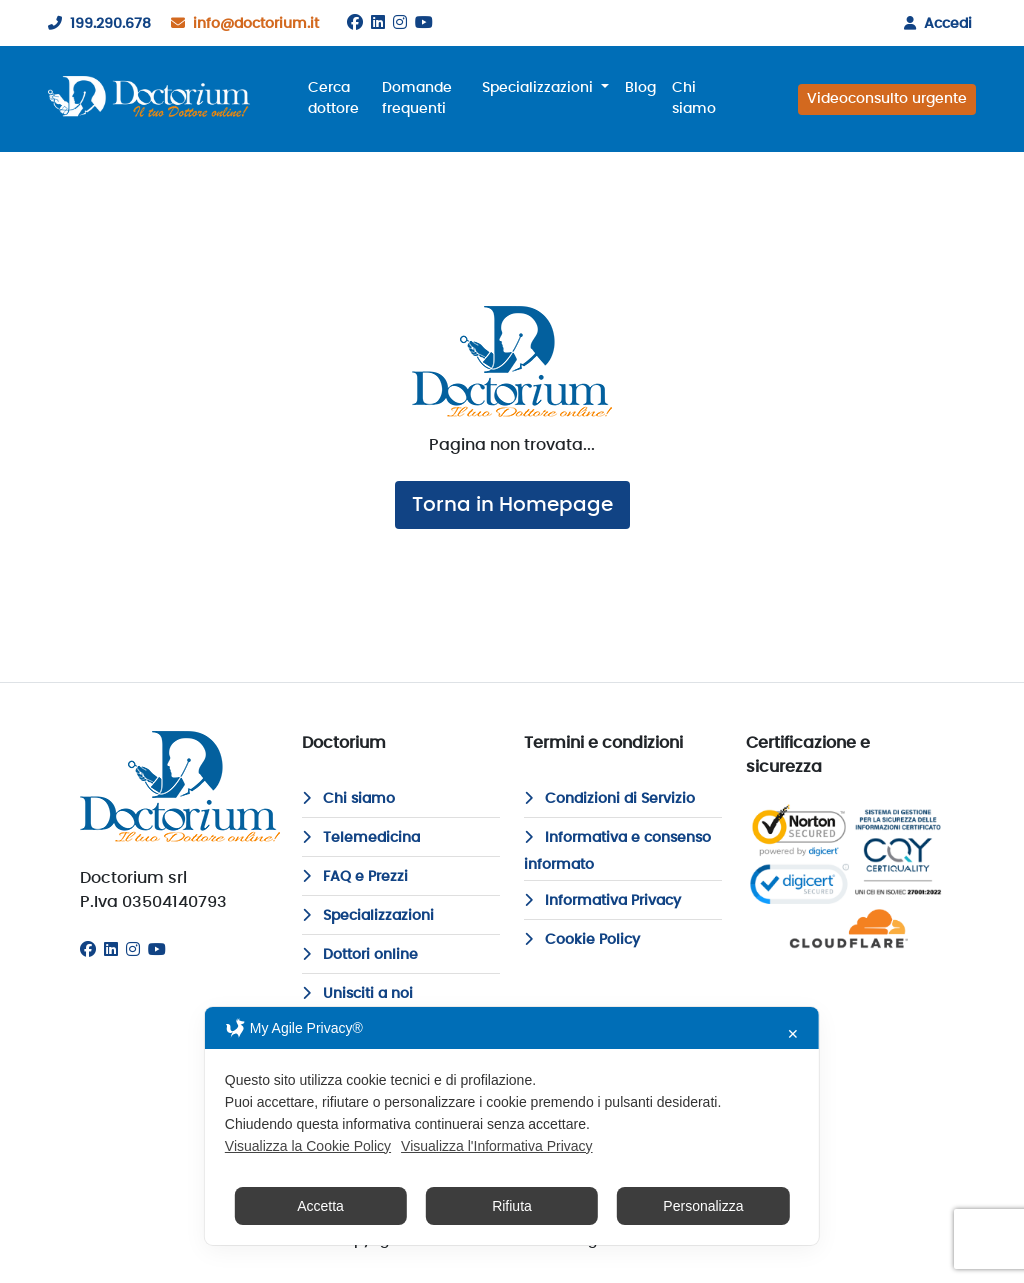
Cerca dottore (333, 98)
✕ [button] (793, 1034)
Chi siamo (694, 98)
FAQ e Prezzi (355, 877)
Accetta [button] (320, 1206)
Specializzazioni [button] (539, 88)
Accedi (934, 24)
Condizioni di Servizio (609, 799)
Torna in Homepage (512, 505)
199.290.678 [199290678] (95, 24)
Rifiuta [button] (512, 1206)
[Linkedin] (378, 23)
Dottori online (360, 955)
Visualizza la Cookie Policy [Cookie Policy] (308, 1146)
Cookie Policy (582, 940)
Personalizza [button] (703, 1206)
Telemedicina (361, 838)
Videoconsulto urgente (887, 99)
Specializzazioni (368, 916)
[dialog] (512, 1126)
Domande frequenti (417, 98)
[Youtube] (424, 23)
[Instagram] (400, 23)
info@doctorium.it (241, 24)
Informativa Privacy (602, 901)
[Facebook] (355, 23)
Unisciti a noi (357, 994)
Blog (640, 88)
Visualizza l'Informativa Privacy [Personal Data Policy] (496, 1146)
